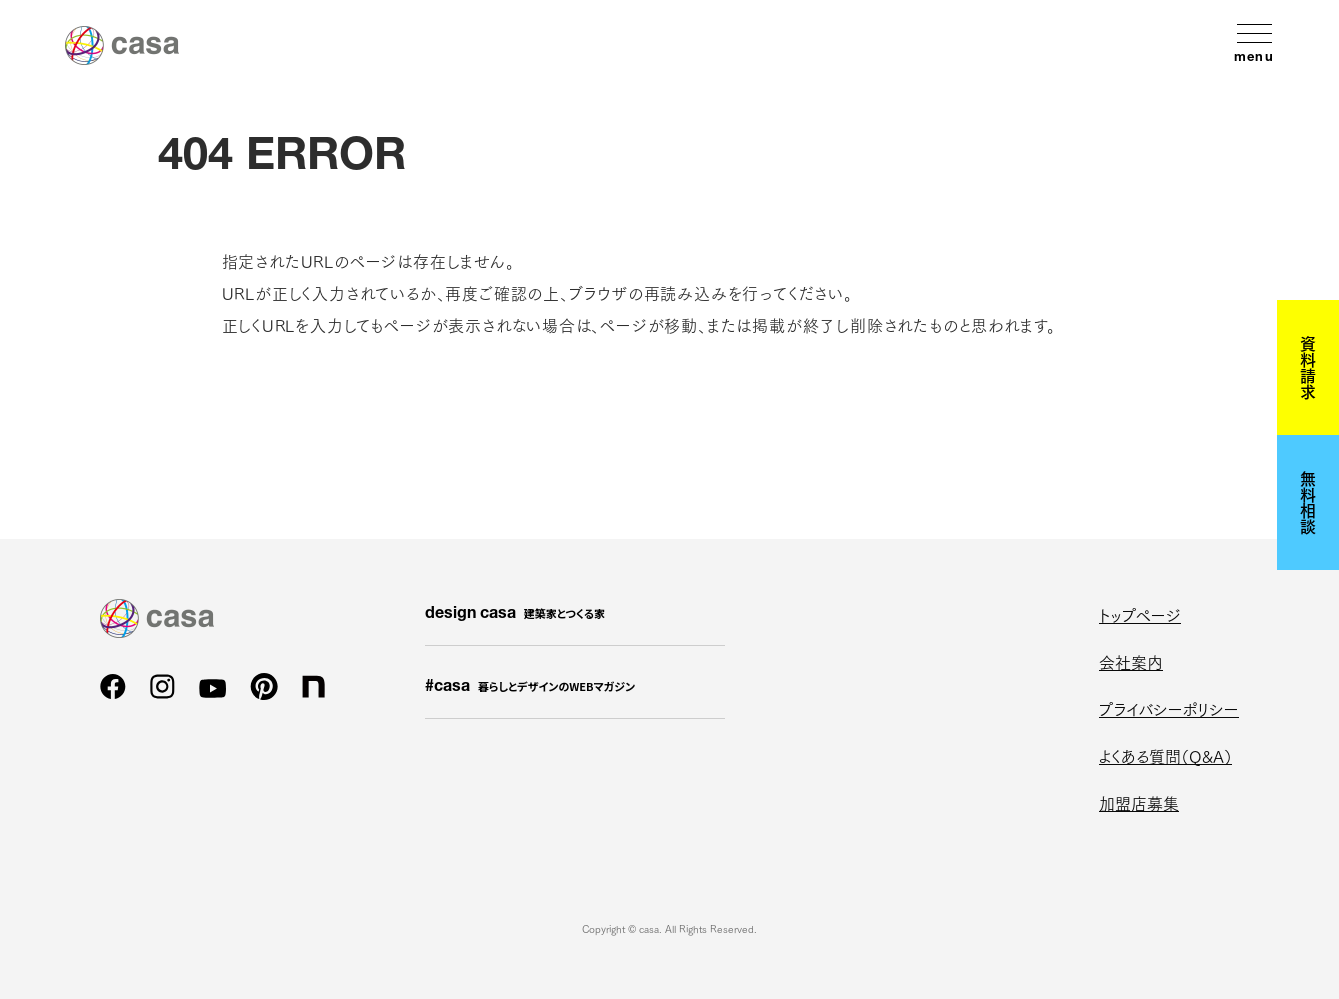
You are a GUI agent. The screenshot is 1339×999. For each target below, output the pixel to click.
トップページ (1140, 614)
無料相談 (1308, 502)
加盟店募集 (1139, 802)
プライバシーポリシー (1169, 708)
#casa (530, 687)
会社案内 (1131, 661)
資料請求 (1308, 367)
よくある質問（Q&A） (1165, 755)
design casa (515, 614)
